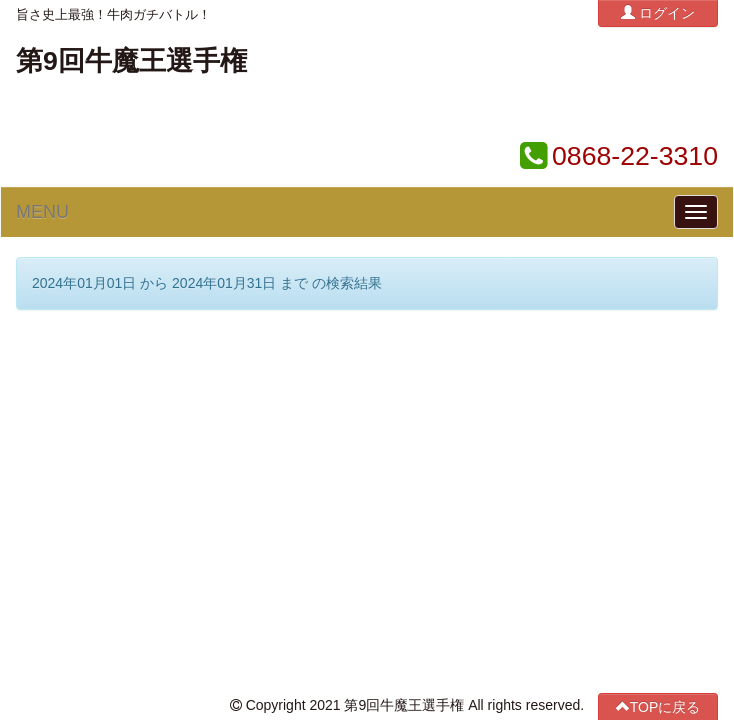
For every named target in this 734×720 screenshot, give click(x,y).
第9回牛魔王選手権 (131, 61)
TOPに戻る (658, 338)
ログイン (658, 12)
